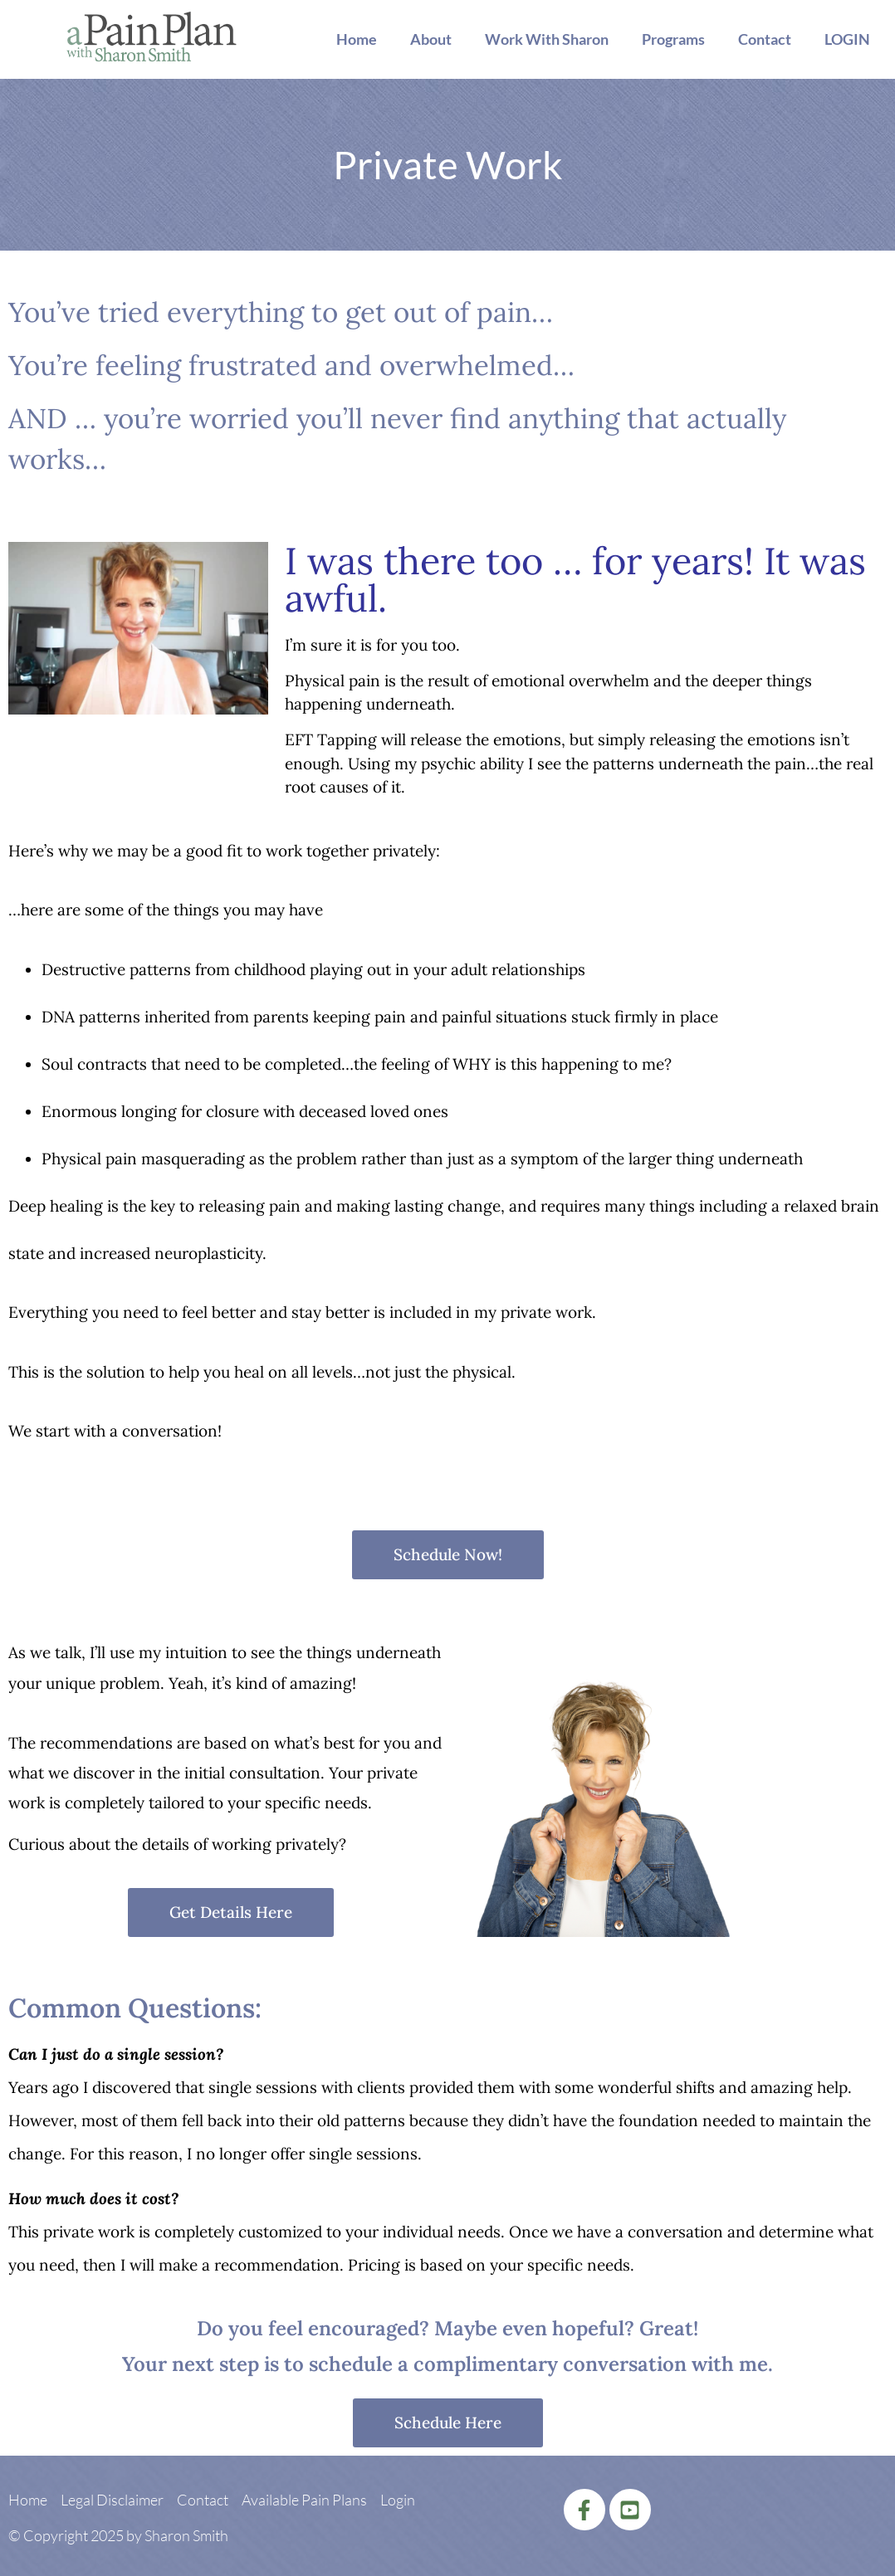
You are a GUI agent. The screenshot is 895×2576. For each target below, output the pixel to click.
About (431, 39)
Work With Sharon (547, 39)
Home (356, 39)
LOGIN (847, 39)
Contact (764, 39)
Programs (673, 39)
